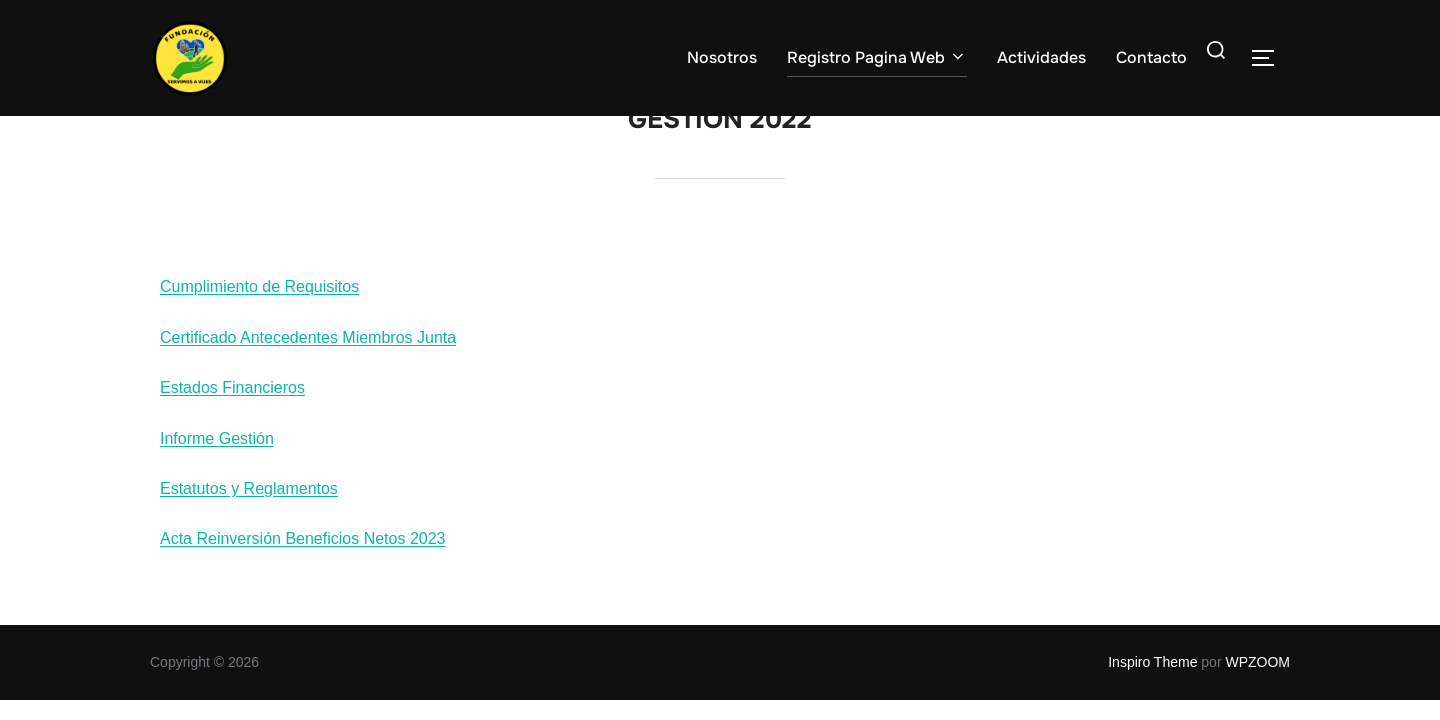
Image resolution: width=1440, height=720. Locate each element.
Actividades (1041, 57)
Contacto (1151, 57)
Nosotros (722, 57)
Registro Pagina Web (877, 57)
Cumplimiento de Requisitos (259, 300)
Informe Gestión (217, 452)
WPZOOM (1257, 676)
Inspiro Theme (1152, 676)
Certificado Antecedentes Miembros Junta (308, 351)
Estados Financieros (232, 401)
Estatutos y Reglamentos (249, 502)
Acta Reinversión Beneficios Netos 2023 (303, 552)
